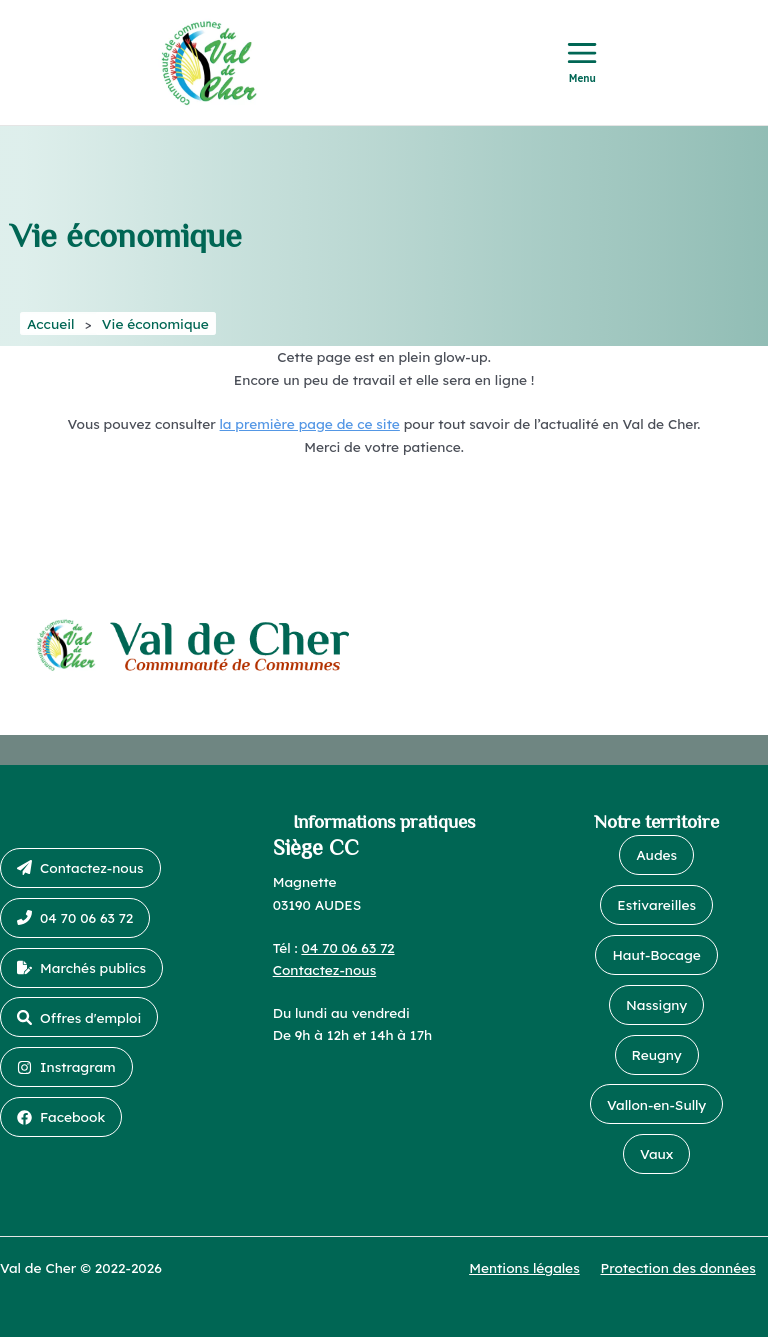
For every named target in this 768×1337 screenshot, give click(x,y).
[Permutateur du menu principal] (582, 62)
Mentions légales (524, 1267)
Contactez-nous (325, 969)
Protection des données (678, 1267)
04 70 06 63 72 (347, 947)
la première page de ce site (310, 423)
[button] (80, 868)
